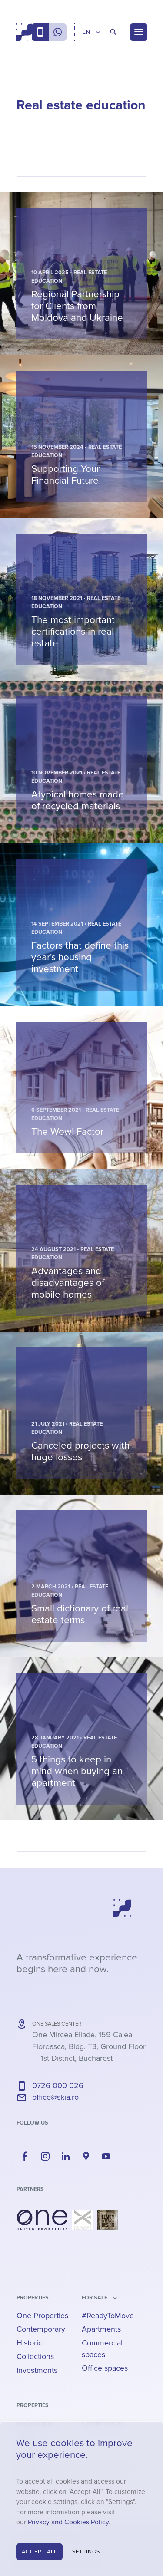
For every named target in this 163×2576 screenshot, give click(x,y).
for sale (94, 2297)
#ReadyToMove (108, 2315)
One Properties (42, 2315)
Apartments (101, 2329)
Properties (33, 2297)
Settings (86, 2551)
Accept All (39, 2551)
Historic (29, 2343)
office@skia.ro (55, 2097)
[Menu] (138, 32)
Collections (35, 2356)
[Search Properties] (113, 32)
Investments (37, 2370)
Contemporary (41, 2329)
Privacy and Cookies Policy (68, 2522)
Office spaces (105, 2368)
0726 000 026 (57, 2085)
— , (89, 2046)
